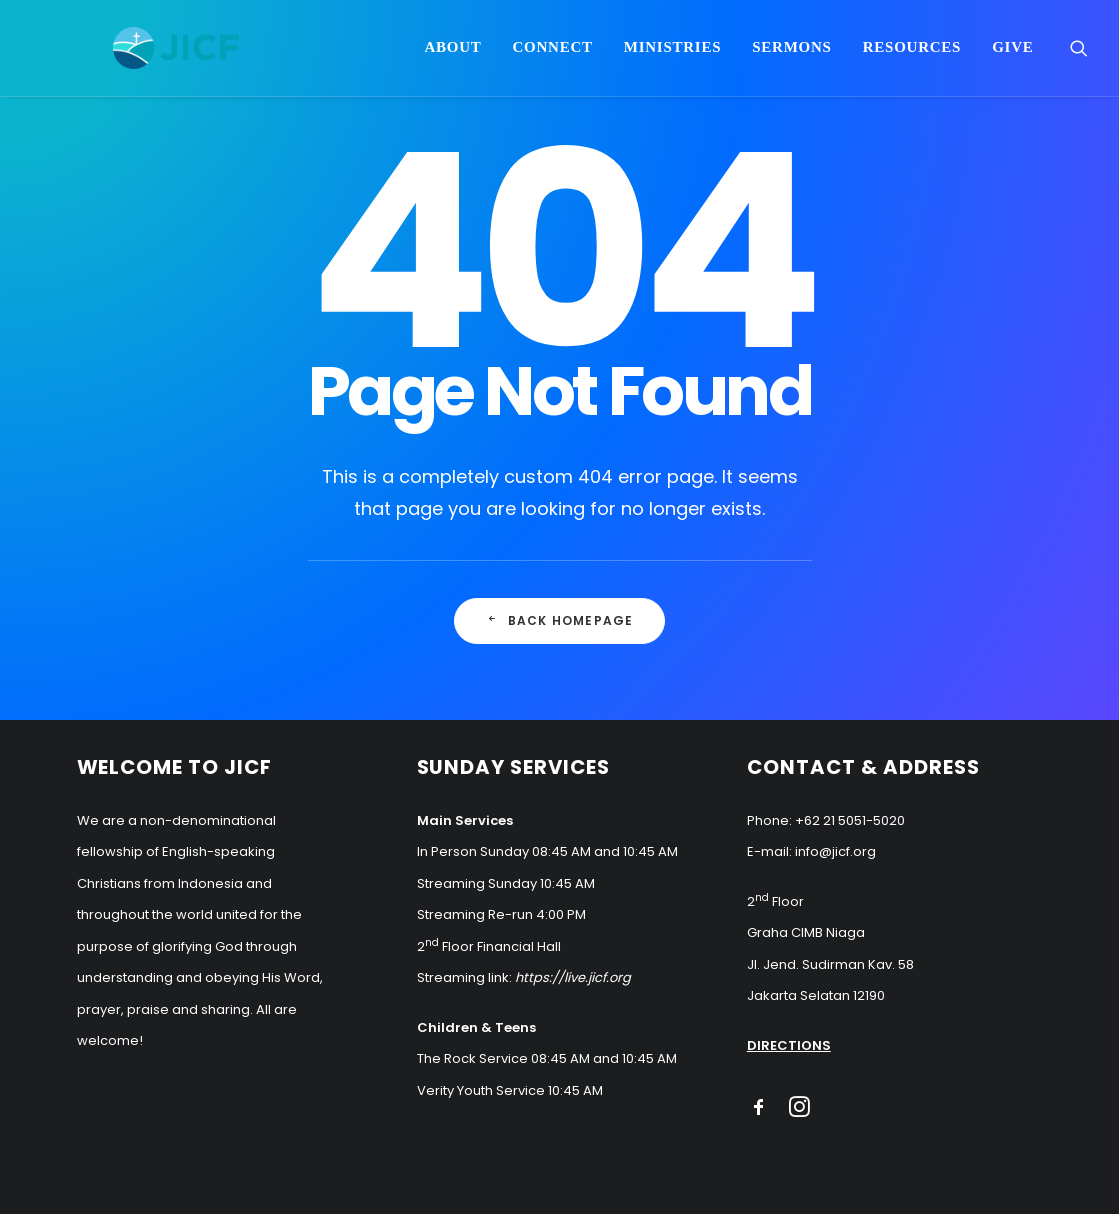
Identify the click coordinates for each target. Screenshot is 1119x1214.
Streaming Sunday (477, 883)
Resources (912, 54)
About (452, 54)
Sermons (791, 54)
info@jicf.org (835, 851)
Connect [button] (552, 54)
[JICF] (190, 54)
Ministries (673, 54)
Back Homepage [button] (560, 620)
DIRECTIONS (789, 1045)
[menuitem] (452, 54)
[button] (1079, 54)
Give (1012, 54)
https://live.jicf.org (573, 977)
